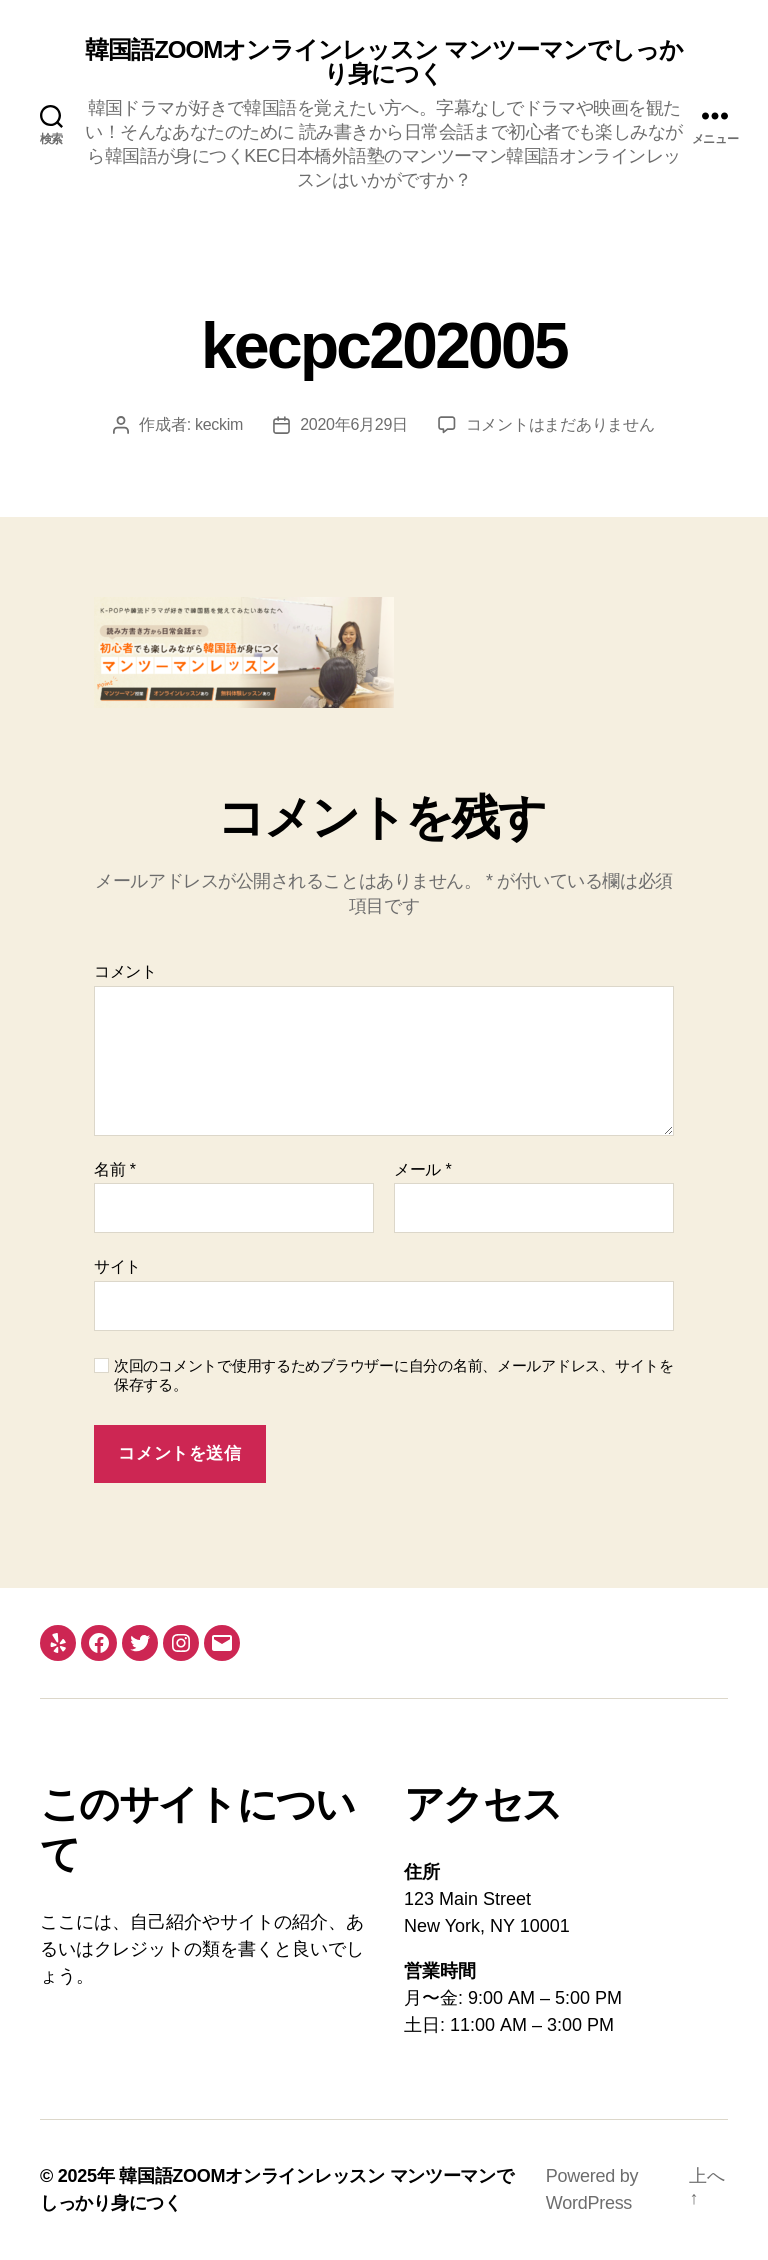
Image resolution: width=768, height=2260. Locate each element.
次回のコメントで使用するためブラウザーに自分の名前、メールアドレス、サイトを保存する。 (394, 1375)
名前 (115, 1169)
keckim (219, 424)
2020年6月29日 (354, 424)
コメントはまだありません (560, 424)
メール (422, 1169)
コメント (125, 971)
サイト (117, 1266)
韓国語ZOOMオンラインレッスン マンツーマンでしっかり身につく (384, 62)
